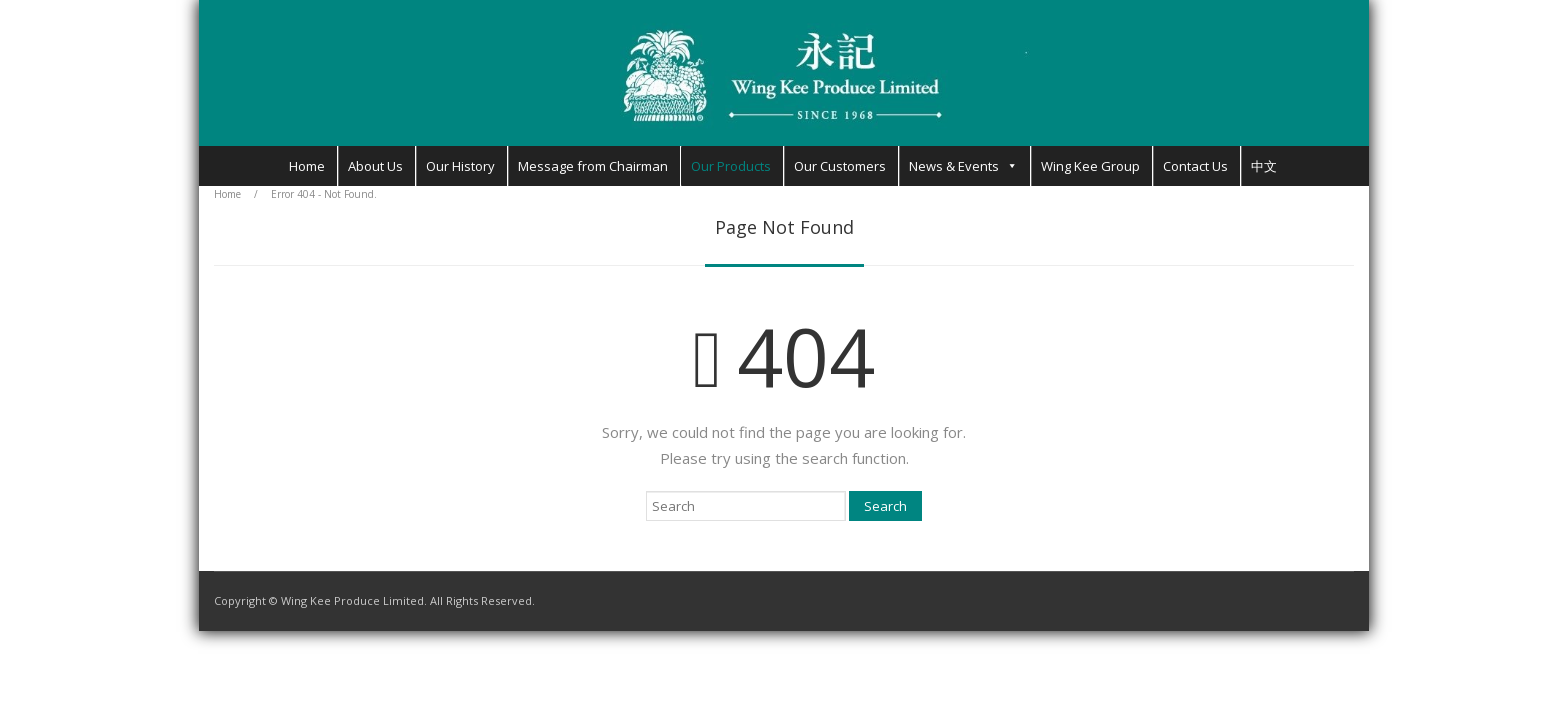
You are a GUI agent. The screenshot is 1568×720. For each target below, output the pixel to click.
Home (307, 166)
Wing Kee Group (1090, 166)
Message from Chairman (593, 166)
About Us (375, 166)
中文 (1264, 166)
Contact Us (1195, 166)
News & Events (954, 166)
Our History (460, 166)
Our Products (731, 166)
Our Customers (840, 166)
